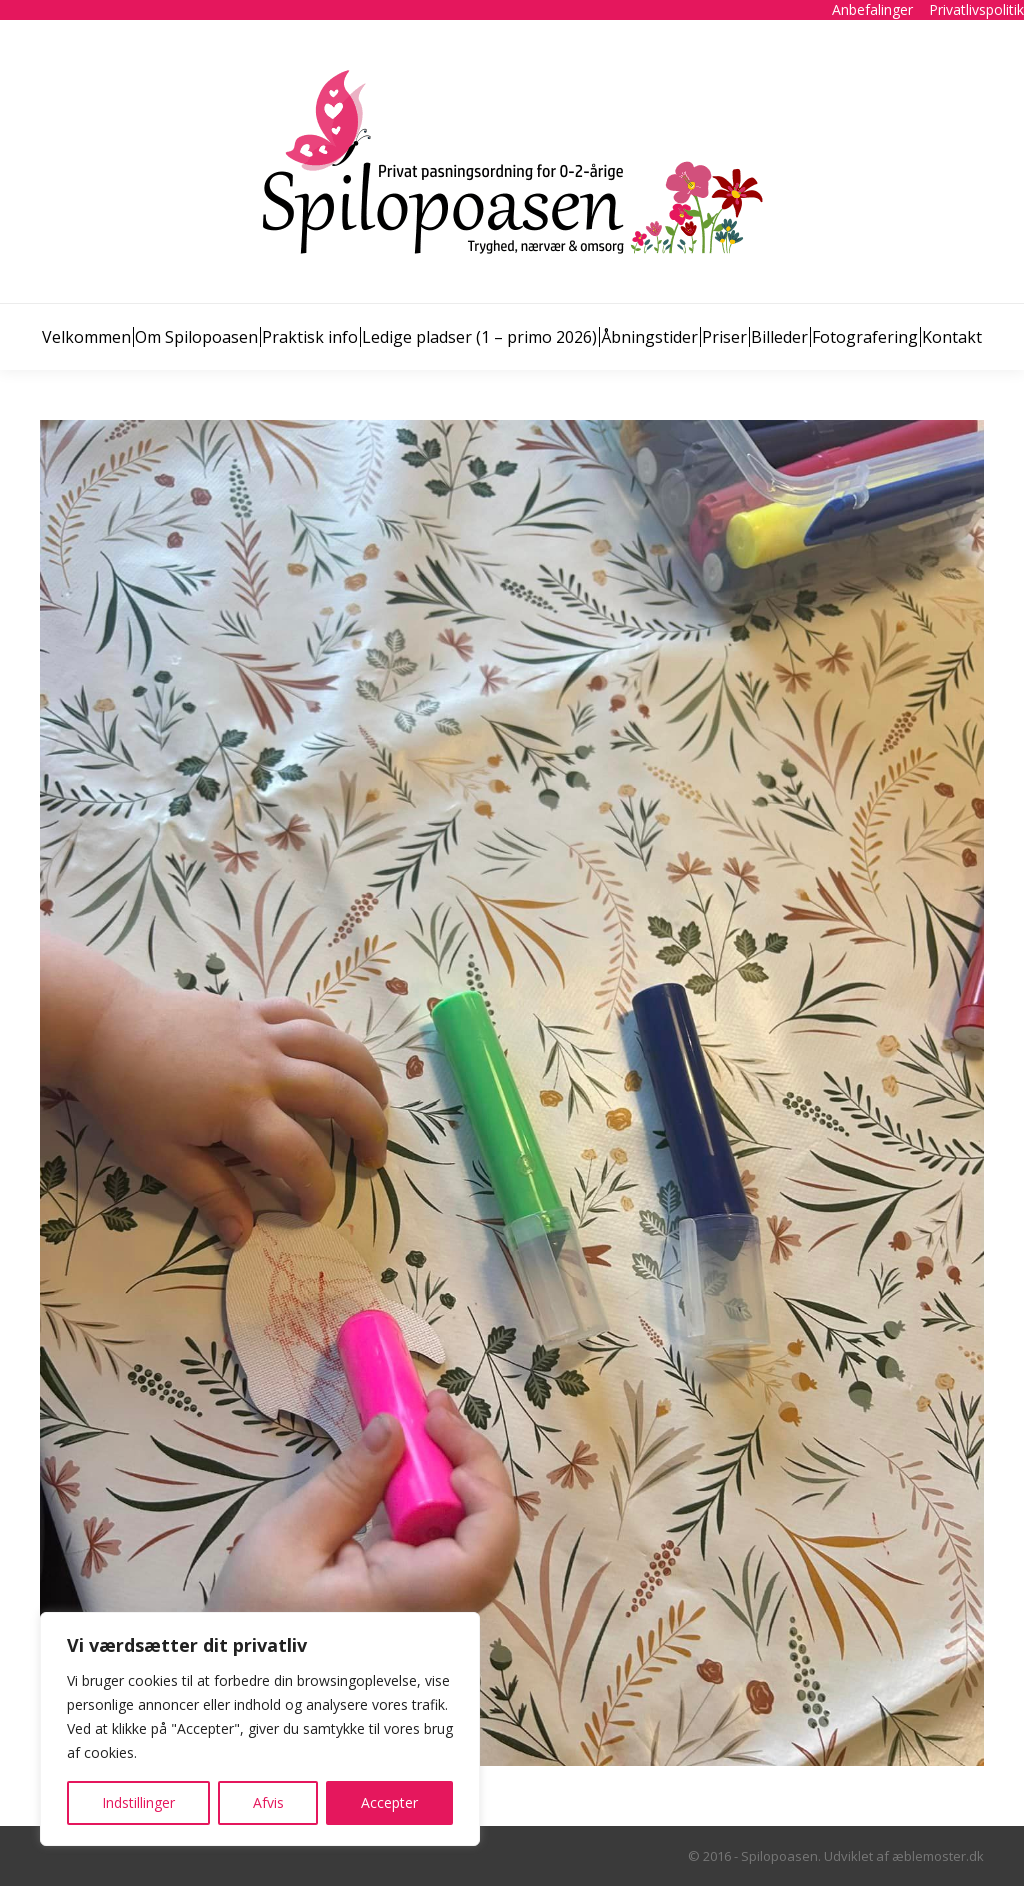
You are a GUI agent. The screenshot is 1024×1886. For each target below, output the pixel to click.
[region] (260, 1729)
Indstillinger (138, 1802)
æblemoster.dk (938, 1856)
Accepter (389, 1802)
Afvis (268, 1802)
